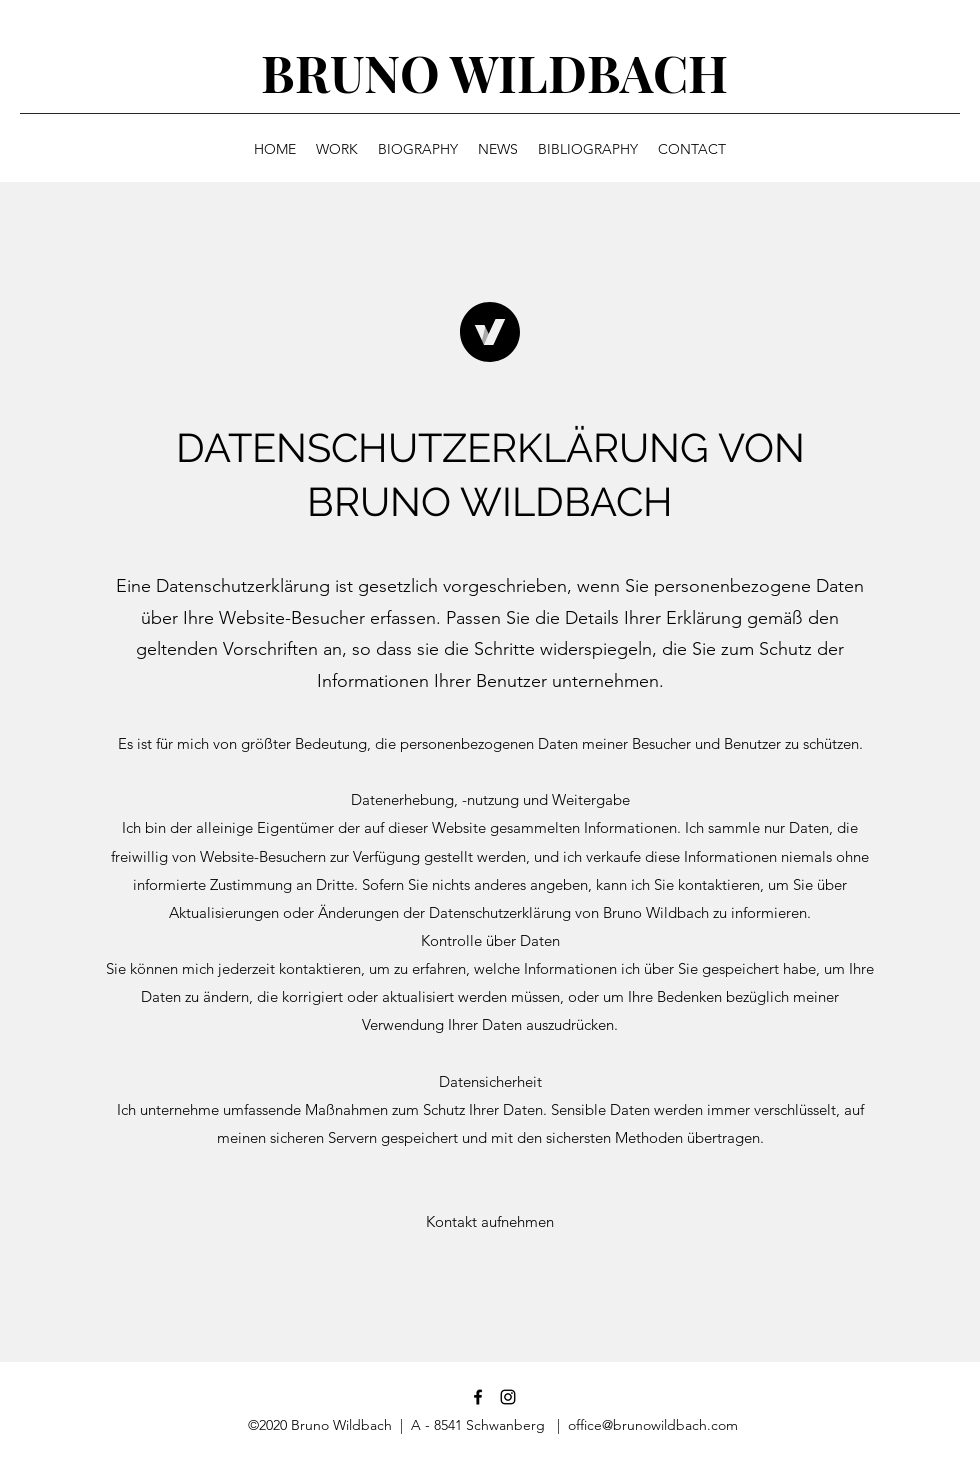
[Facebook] (478, 1397)
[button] (490, 1222)
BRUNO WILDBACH (494, 72)
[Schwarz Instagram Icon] (508, 1397)
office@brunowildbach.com (653, 1425)
